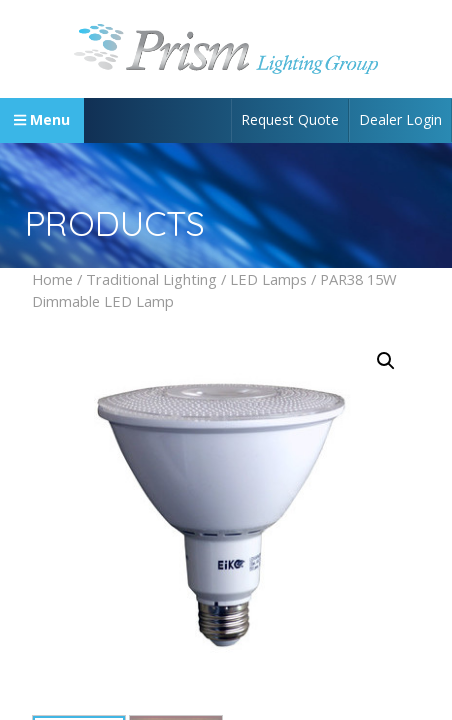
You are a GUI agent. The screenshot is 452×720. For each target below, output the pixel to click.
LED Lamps (268, 279)
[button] (386, 361)
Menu (42, 119)
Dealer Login (400, 119)
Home (52, 279)
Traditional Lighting (151, 279)
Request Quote (290, 119)
